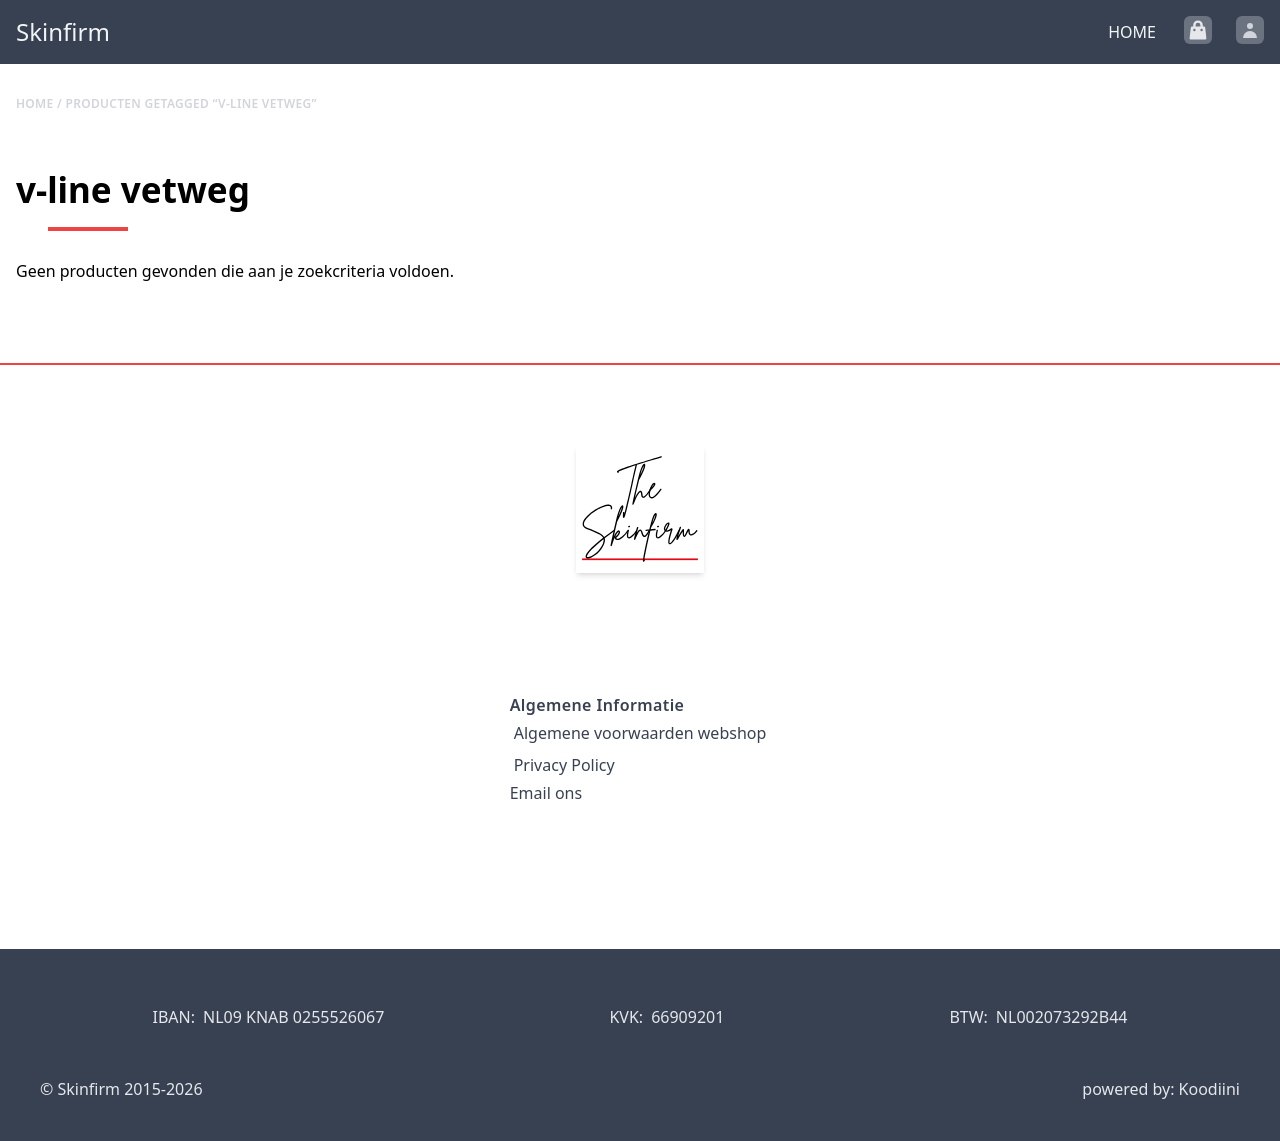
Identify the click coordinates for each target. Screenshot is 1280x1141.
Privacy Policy (564, 765)
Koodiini (1209, 1089)
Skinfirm (63, 32)
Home (1132, 32)
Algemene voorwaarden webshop (640, 733)
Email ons (546, 793)
